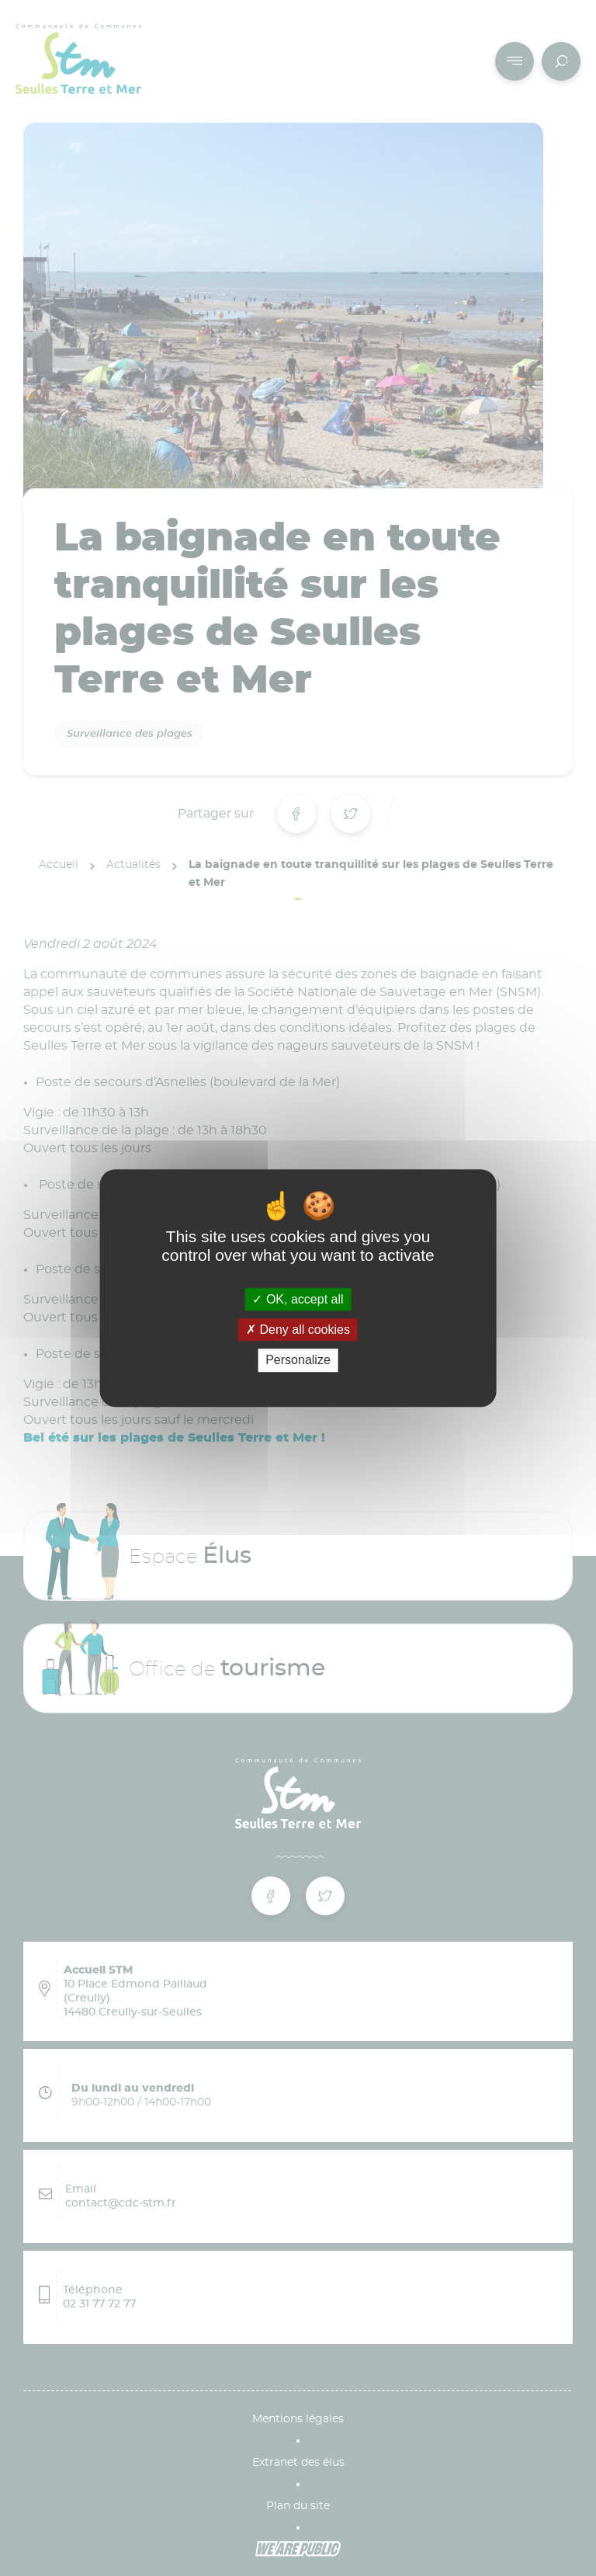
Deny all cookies (298, 1329)
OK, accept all (297, 1299)
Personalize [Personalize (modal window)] (298, 1360)
